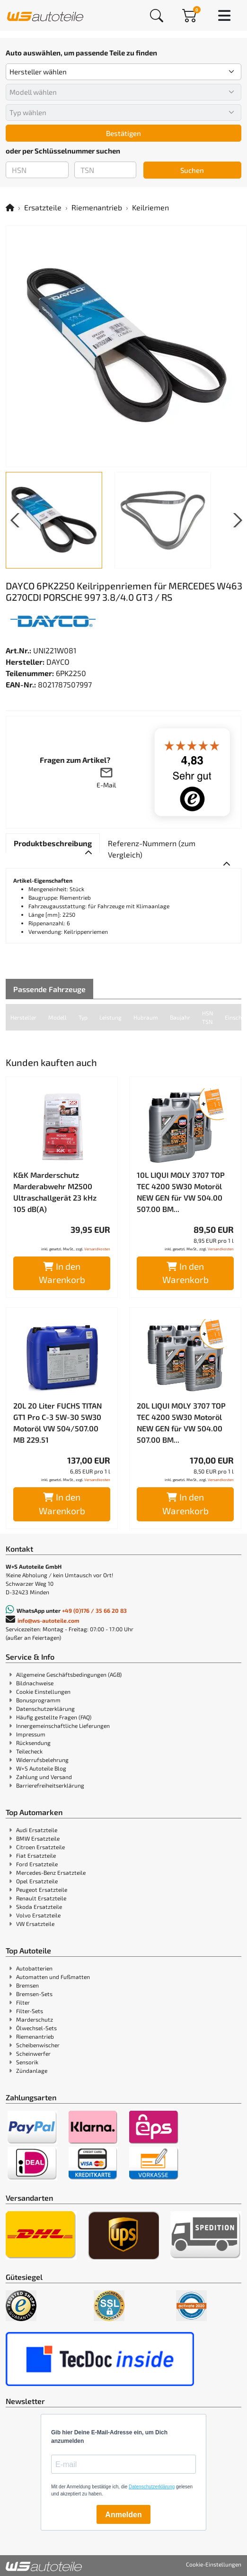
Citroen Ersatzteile (40, 1847)
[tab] (53, 843)
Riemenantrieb (96, 207)
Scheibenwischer (38, 2045)
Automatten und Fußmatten (53, 1976)
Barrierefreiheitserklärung (50, 1785)
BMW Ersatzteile (38, 1838)
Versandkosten (97, 1249)
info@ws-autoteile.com (48, 1620)
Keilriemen (150, 207)
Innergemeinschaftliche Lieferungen (63, 1725)
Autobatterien (34, 1968)
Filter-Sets (29, 2010)
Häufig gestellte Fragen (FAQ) (53, 1717)
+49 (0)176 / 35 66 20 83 (94, 1610)
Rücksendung (33, 1742)
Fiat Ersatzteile (36, 1855)
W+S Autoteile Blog (41, 1768)
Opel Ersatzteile (37, 1881)
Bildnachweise (34, 1683)
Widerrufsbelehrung (42, 1759)
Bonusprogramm (38, 1700)
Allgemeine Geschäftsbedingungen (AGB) (69, 1674)
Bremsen (27, 1985)
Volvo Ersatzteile (38, 1915)
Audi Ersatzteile (36, 1829)
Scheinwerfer (33, 2053)
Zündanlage (31, 2070)
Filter (23, 2002)
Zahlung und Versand (44, 1776)
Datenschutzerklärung (45, 1708)
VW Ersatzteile (35, 1923)
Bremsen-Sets (34, 1993)
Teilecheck (29, 1751)
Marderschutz (34, 2019)
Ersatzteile (43, 207)
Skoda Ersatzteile (39, 1906)
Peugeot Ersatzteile (41, 1889)
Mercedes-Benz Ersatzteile (51, 1872)
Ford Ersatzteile (37, 1864)
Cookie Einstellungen (43, 1691)
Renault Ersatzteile (41, 1898)
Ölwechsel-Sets (36, 2028)
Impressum (30, 1734)
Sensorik (27, 2062)
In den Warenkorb (62, 1273)
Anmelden (123, 2515)
